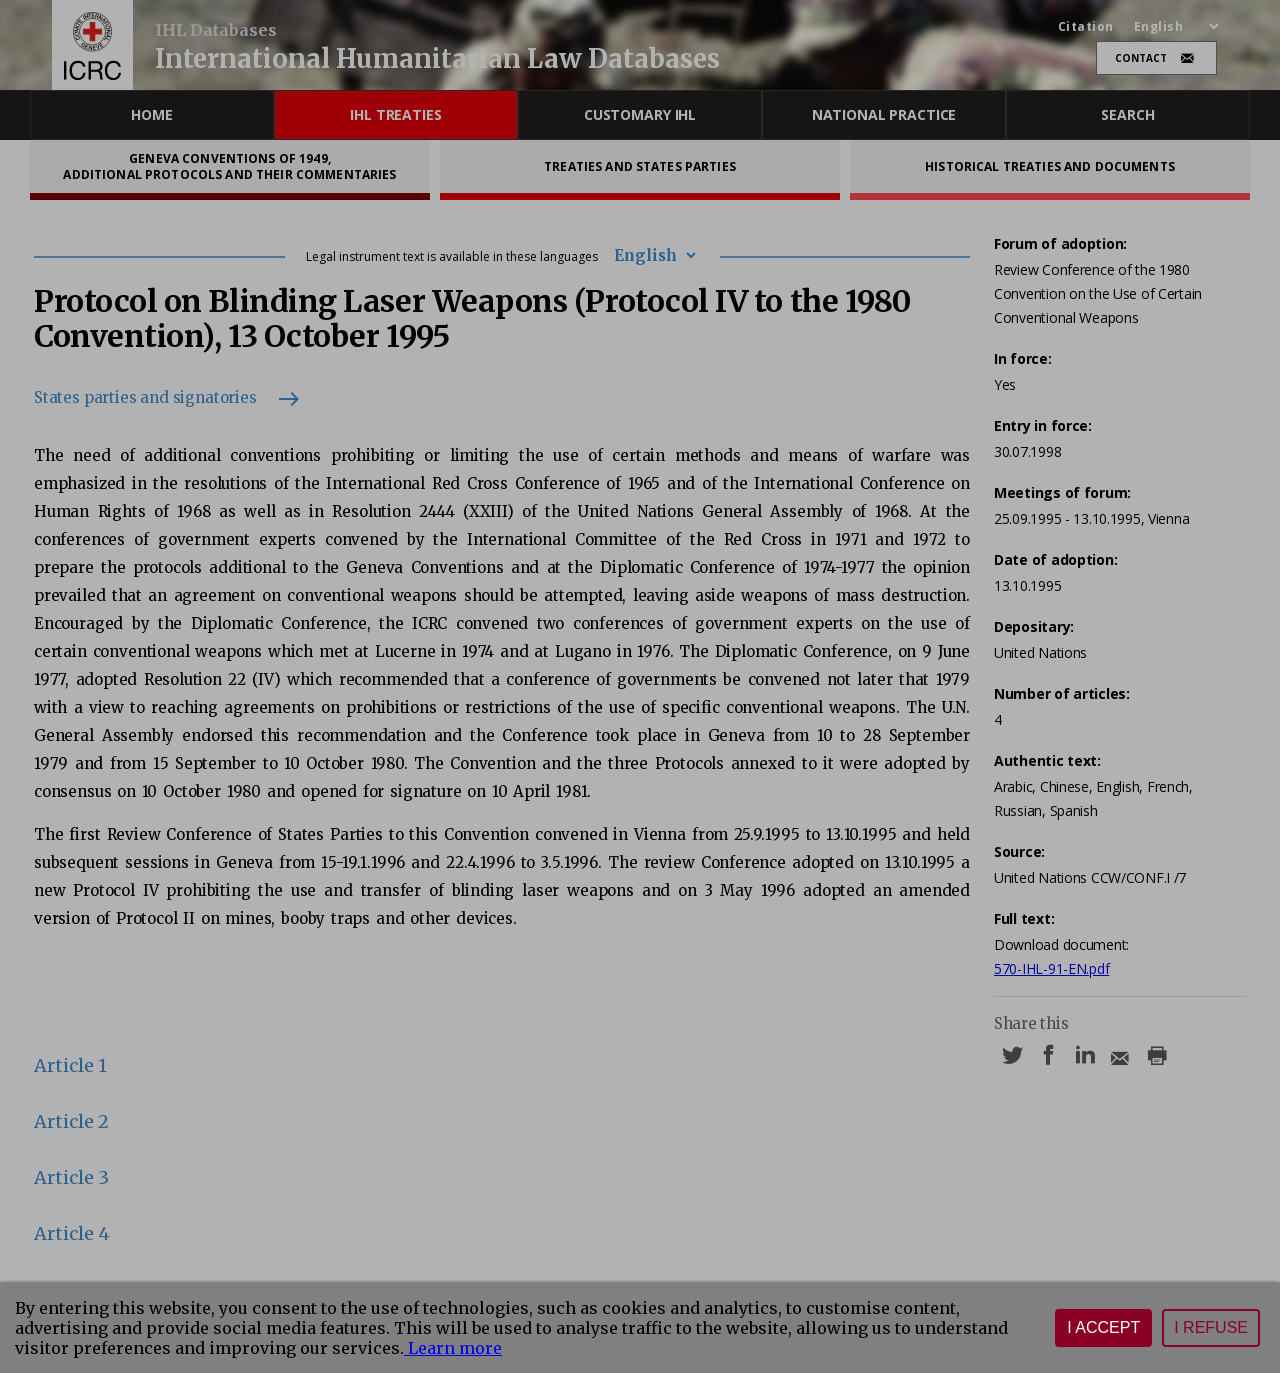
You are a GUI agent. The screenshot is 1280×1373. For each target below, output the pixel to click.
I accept (1103, 1327)
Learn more (453, 1348)
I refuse (1211, 1327)
